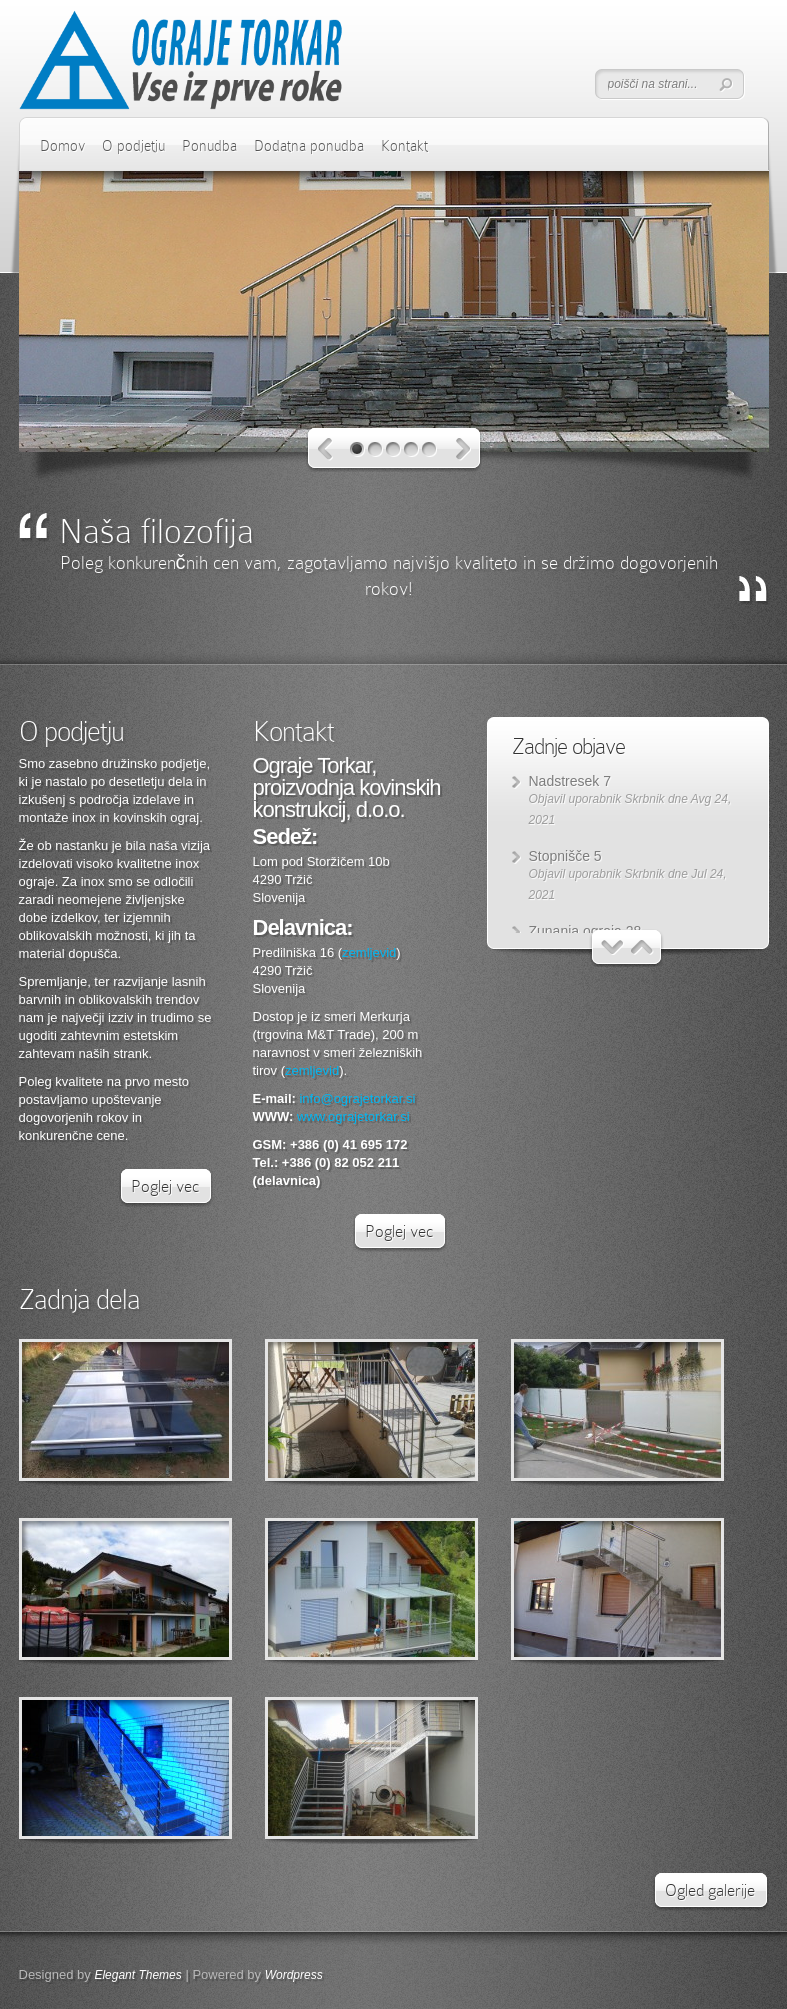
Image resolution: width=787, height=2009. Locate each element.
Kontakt (404, 146)
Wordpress (294, 1975)
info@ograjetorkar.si (357, 1098)
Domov (62, 146)
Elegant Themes (137, 1975)
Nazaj (325, 449)
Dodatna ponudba (309, 146)
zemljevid (369, 952)
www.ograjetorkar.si (353, 1116)
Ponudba (209, 146)
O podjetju (133, 146)
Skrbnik (645, 799)
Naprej (463, 449)
